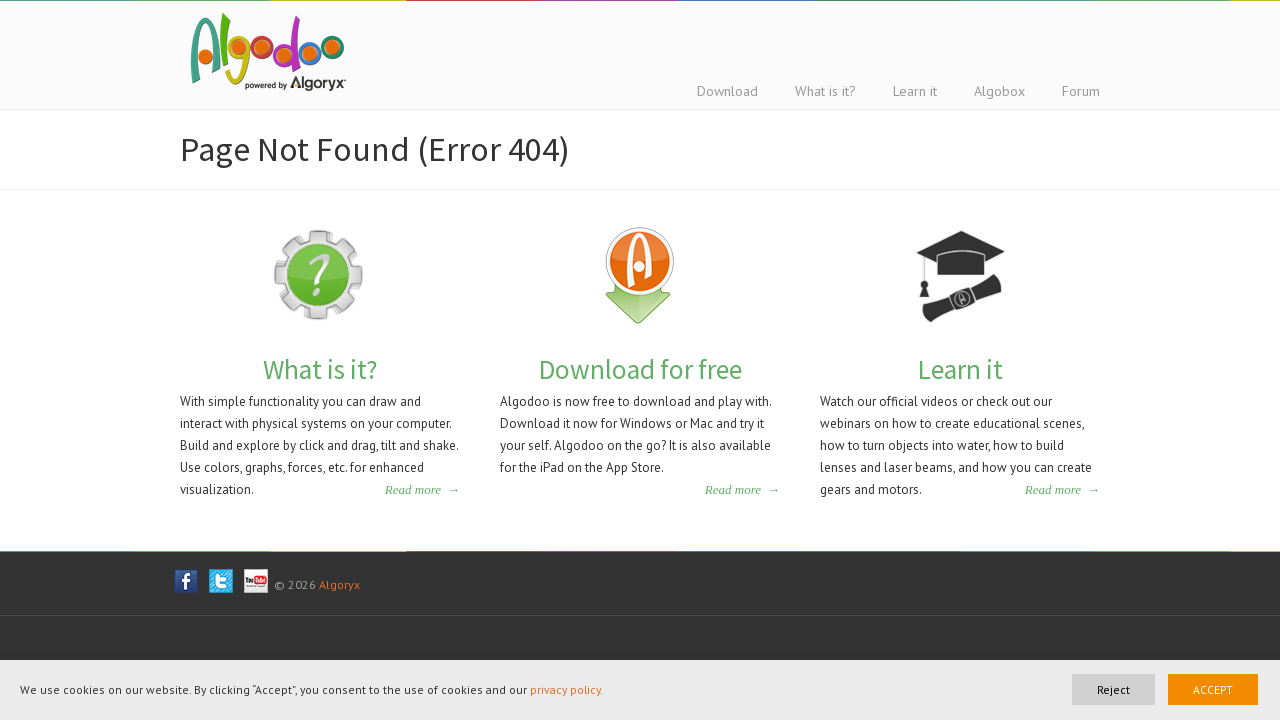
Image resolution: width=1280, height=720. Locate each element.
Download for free (640, 369)
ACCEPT (1213, 689)
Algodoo (265, 51)
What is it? (320, 369)
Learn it (960, 369)
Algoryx (339, 584)
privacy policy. (566, 689)
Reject (1113, 689)
